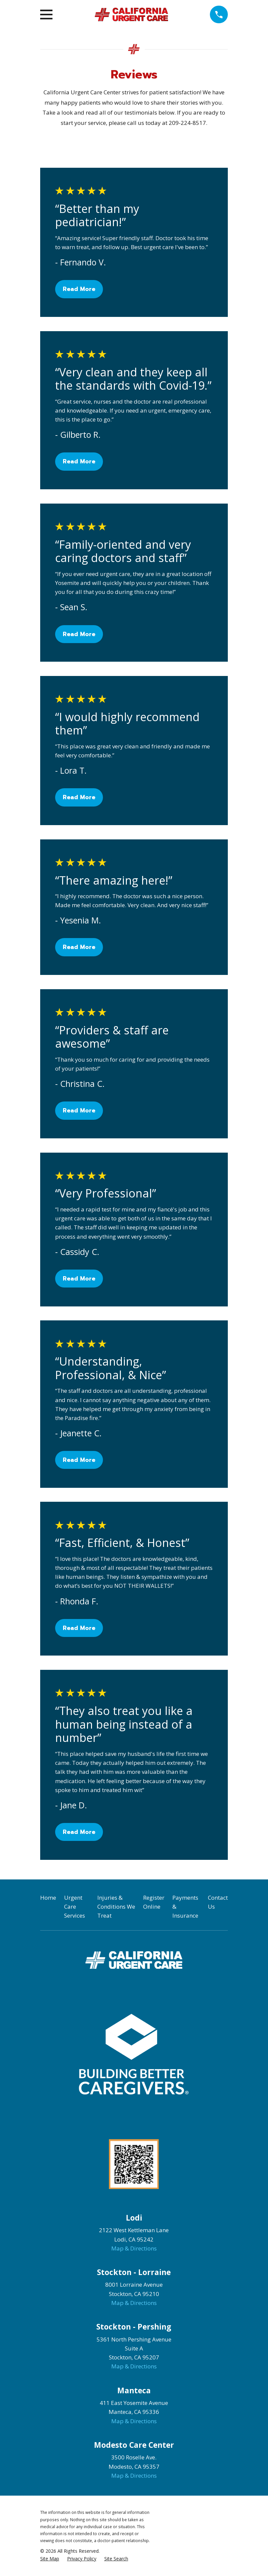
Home (48, 1897)
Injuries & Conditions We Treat (116, 1906)
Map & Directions (134, 2248)
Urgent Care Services (74, 1906)
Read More (79, 289)
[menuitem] (49, 2559)
